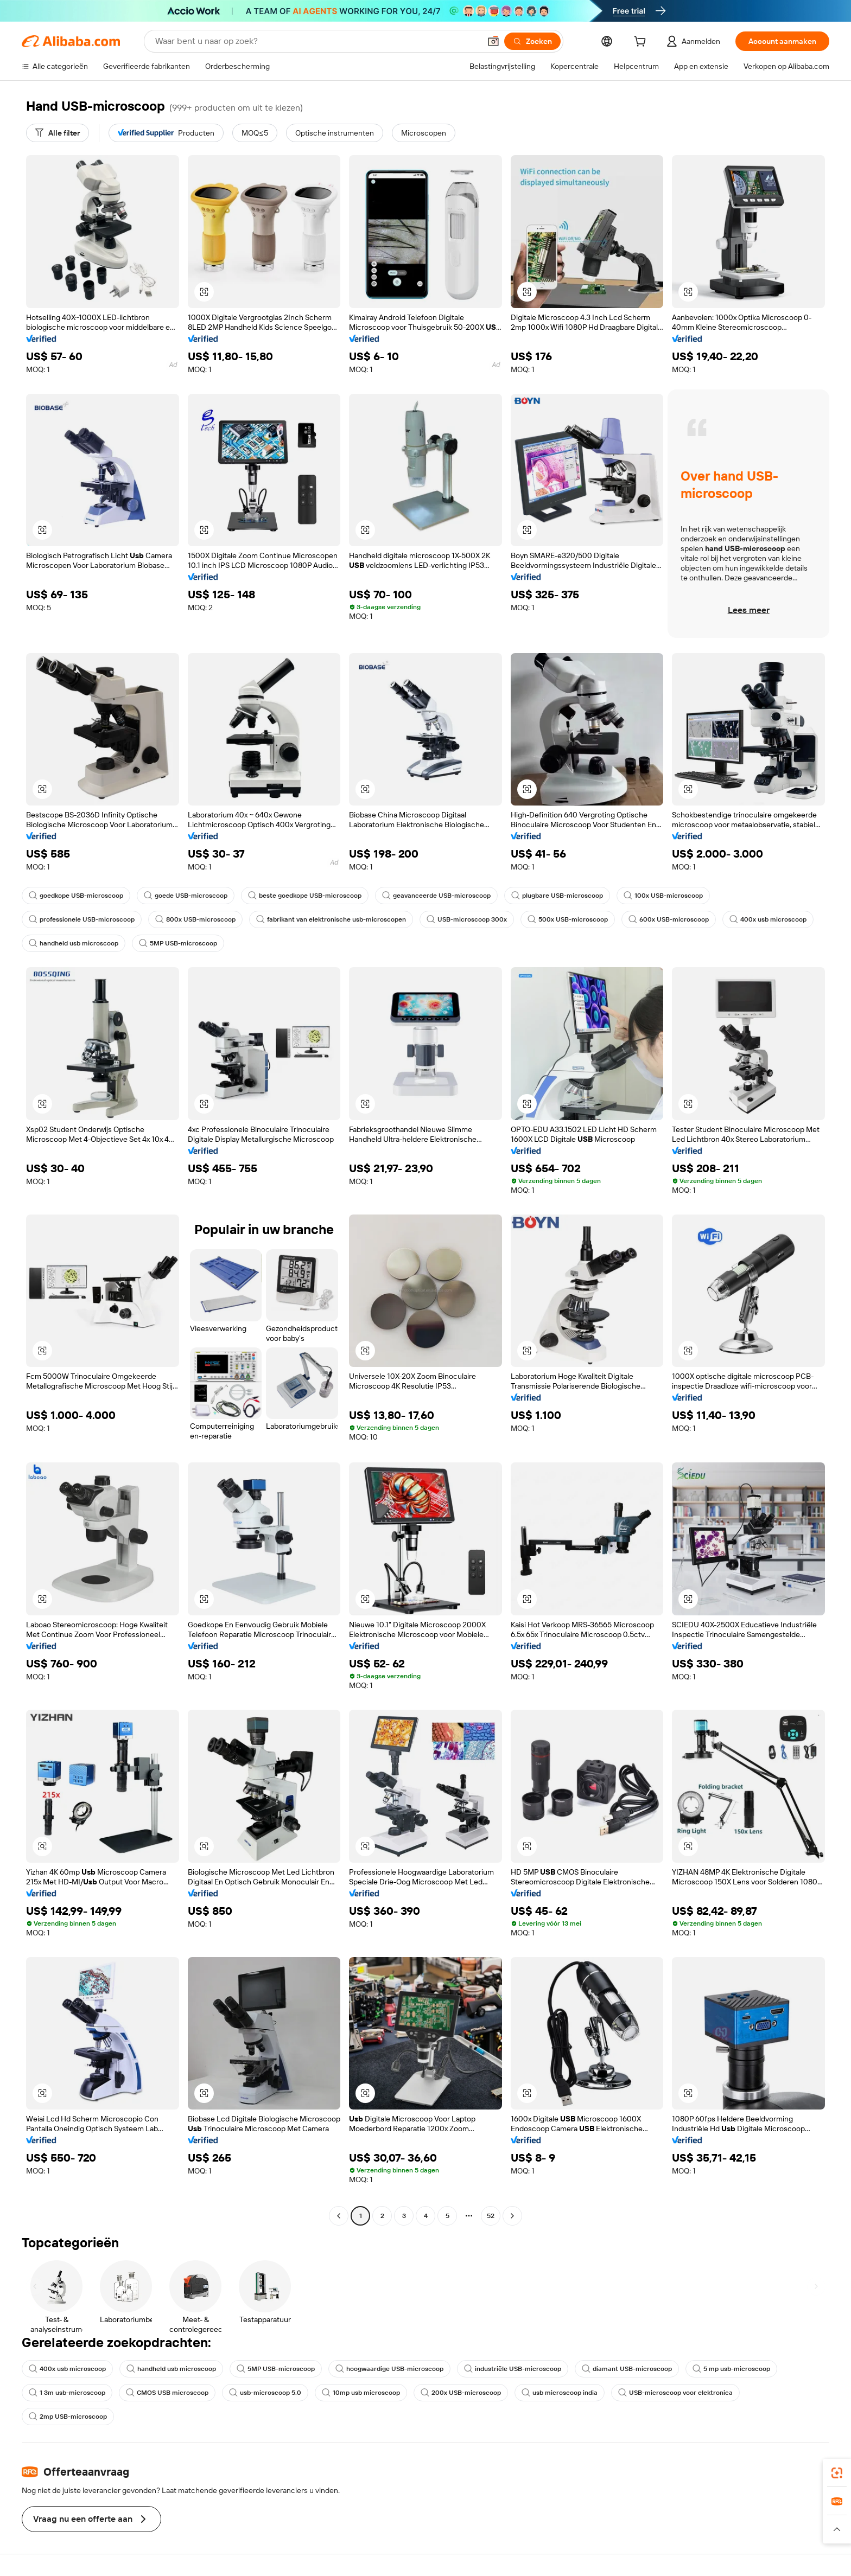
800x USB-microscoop (195, 919)
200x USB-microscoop (461, 2392)
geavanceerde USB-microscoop (436, 895)
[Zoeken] (532, 41)
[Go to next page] (512, 2216)
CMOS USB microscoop (167, 2392)
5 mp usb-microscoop (731, 2368)
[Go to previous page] (338, 2216)
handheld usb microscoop (73, 943)
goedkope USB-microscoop (76, 895)
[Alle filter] (57, 133)
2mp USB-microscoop (68, 2416)
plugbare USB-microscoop (557, 895)
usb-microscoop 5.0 (265, 2392)
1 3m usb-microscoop (67, 2392)
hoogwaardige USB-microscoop (389, 2368)
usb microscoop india (560, 2392)
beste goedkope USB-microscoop (304, 895)
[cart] (642, 43)
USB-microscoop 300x (467, 919)
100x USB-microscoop (663, 895)
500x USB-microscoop (568, 919)
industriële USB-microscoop (512, 2368)
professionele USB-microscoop (82, 919)
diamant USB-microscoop (627, 2368)
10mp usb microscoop (361, 2392)
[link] (837, 2473)
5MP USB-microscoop (178, 943)
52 (490, 2216)
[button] (493, 41)
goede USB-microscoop (185, 895)
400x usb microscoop (767, 919)
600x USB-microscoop (668, 919)
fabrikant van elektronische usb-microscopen (331, 919)
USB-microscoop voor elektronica (675, 2392)
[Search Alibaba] (316, 41)
